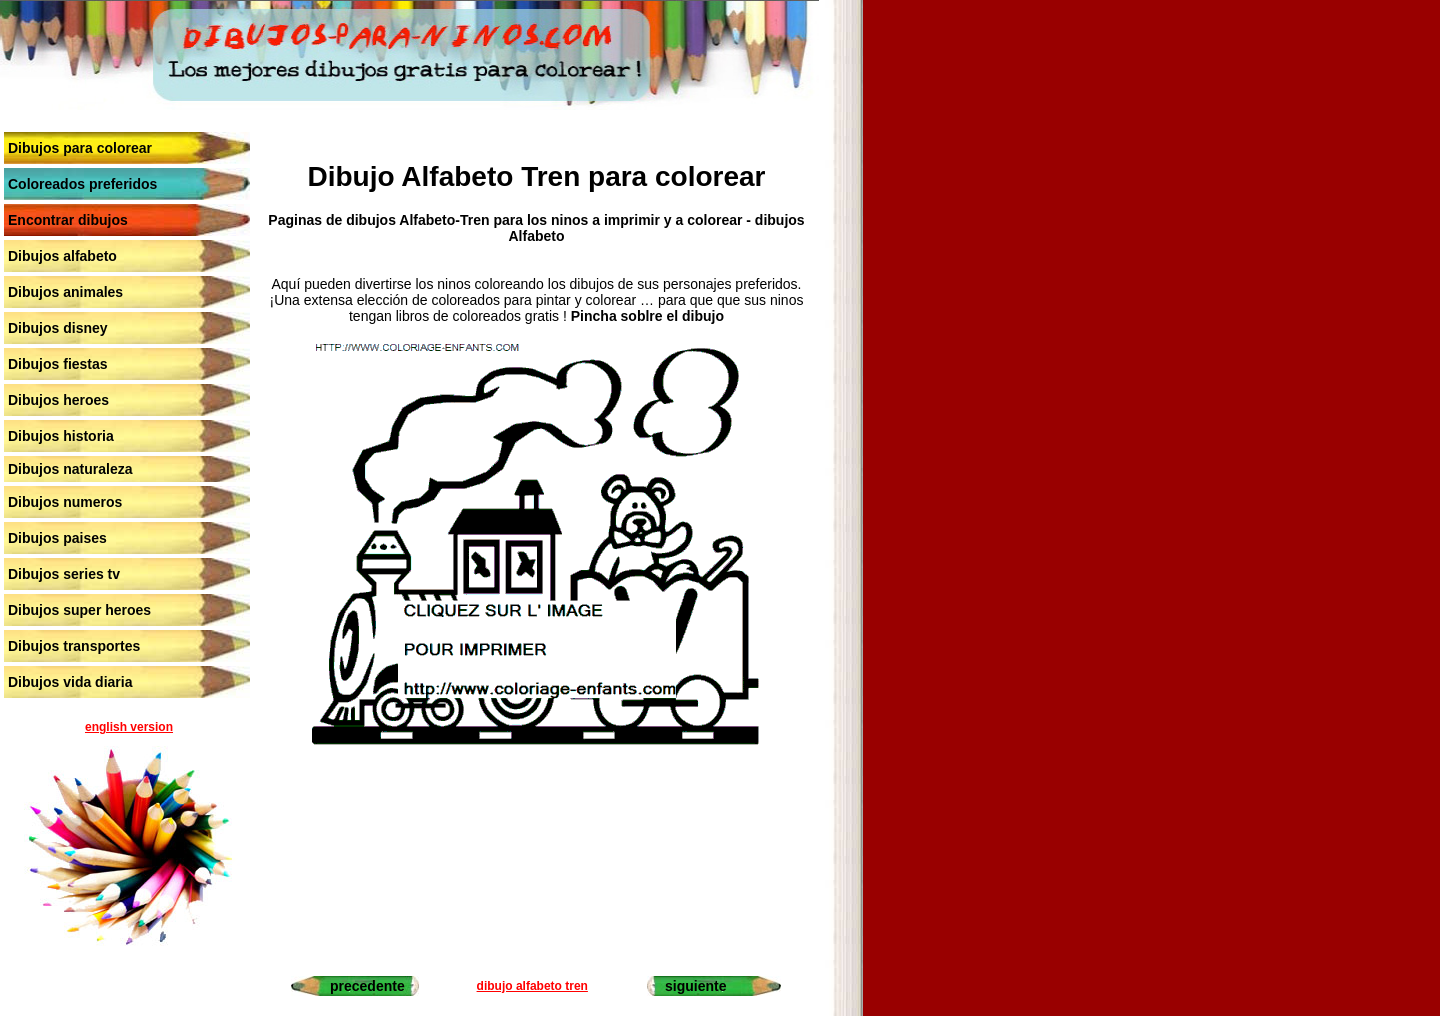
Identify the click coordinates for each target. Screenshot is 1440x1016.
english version (129, 727)
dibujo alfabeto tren (532, 986)
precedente (367, 986)
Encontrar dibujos (68, 220)
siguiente (695, 986)
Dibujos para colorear (80, 148)
